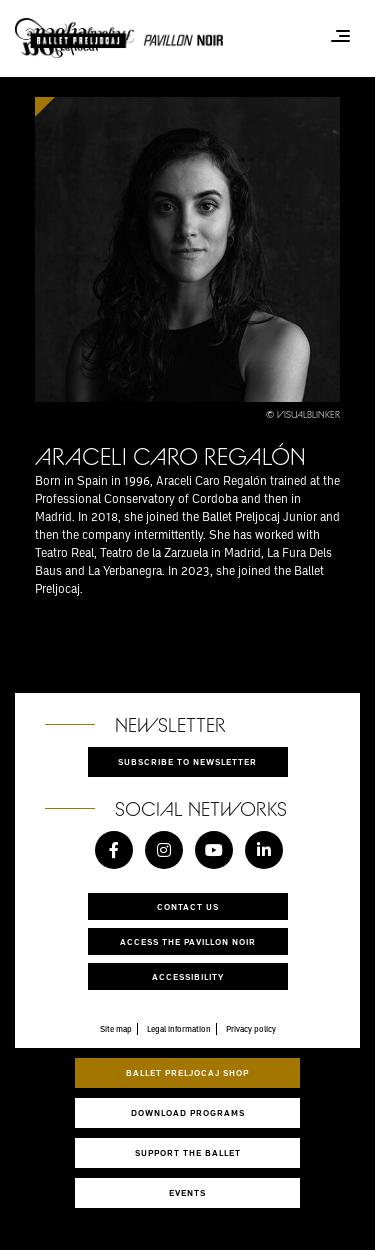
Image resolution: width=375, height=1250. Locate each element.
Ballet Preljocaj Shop (187, 1072)
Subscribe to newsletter (187, 761)
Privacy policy (251, 1029)
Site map (116, 1029)
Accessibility (188, 976)
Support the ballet (188, 1152)
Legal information (179, 1029)
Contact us (188, 906)
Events (187, 1192)
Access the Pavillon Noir (188, 941)
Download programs (188, 1112)
